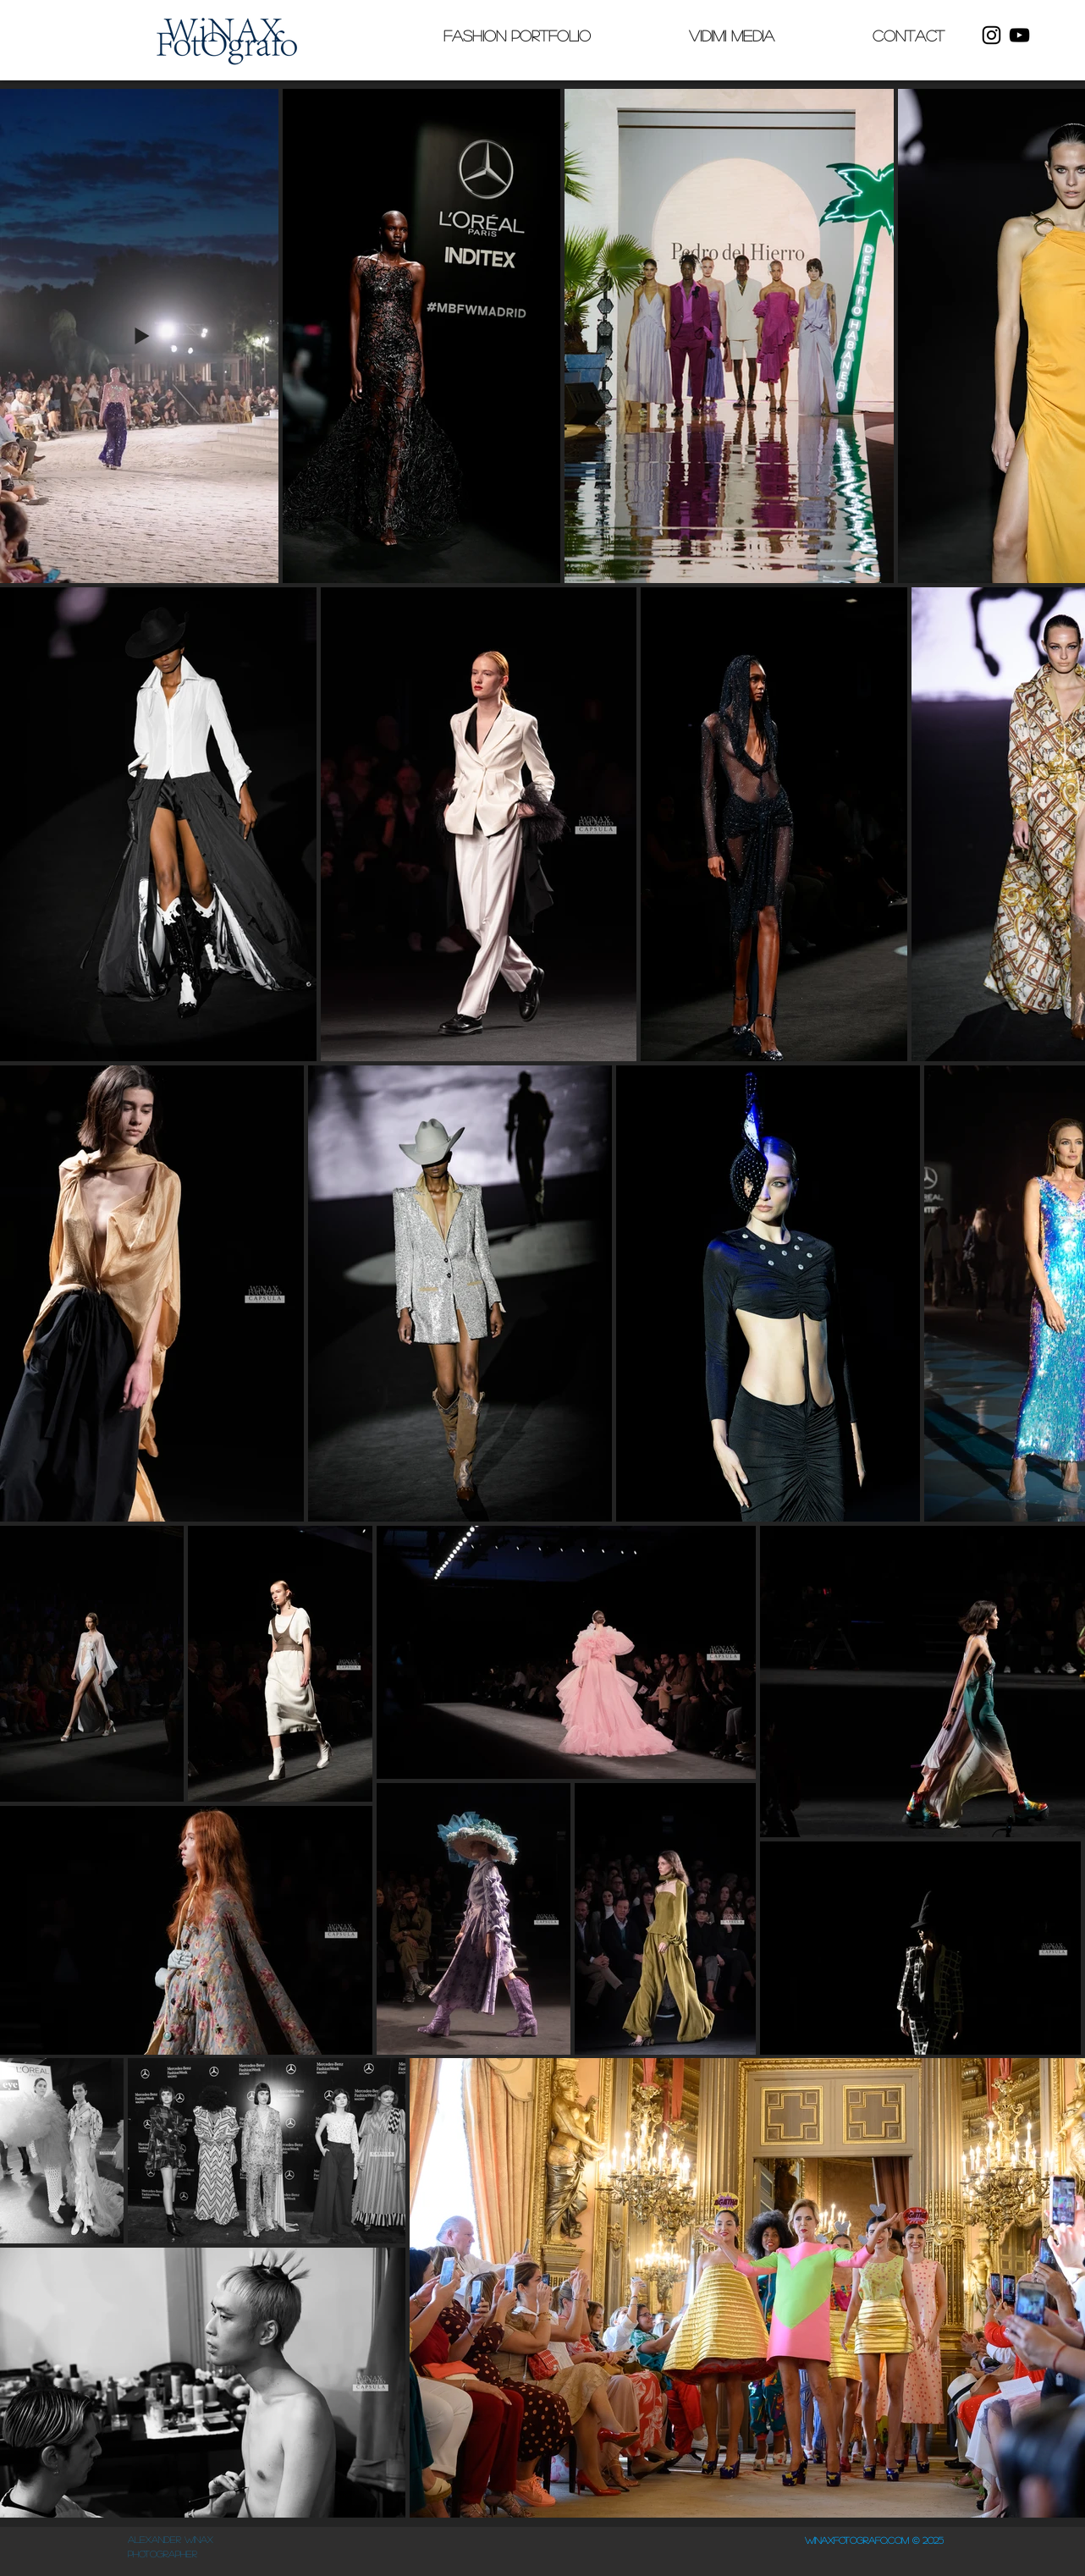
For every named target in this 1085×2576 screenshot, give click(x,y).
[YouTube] (1019, 35)
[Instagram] (991, 35)
